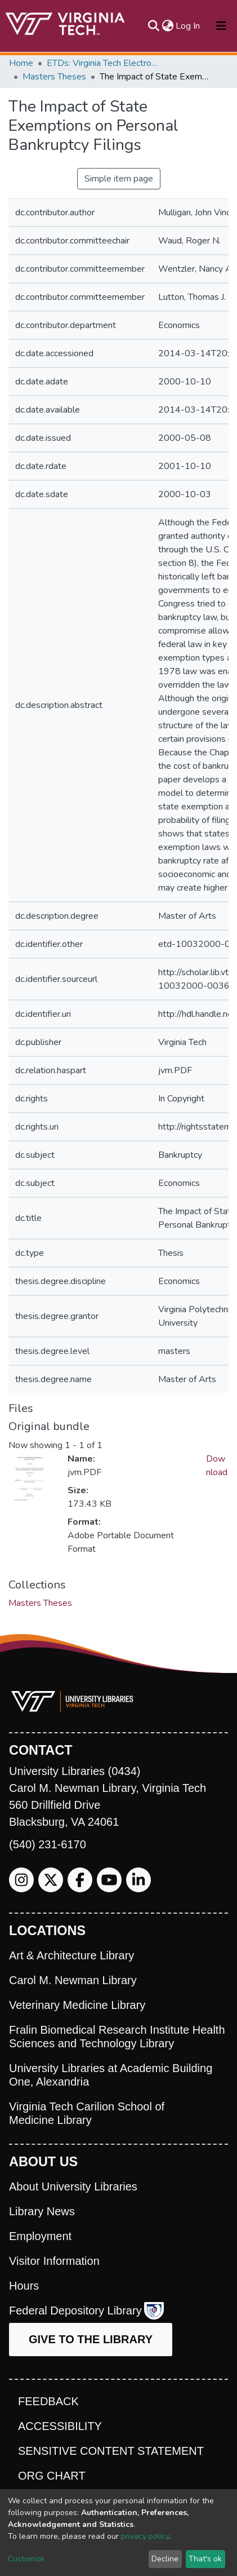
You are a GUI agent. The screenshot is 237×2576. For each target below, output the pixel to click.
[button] (167, 26)
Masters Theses (54, 76)
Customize (26, 2558)
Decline (164, 2558)
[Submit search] (153, 26)
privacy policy (145, 2536)
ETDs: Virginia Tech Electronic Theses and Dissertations (103, 63)
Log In (188, 26)
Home (21, 63)
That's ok (205, 2558)
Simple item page (118, 178)
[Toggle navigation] (221, 26)
